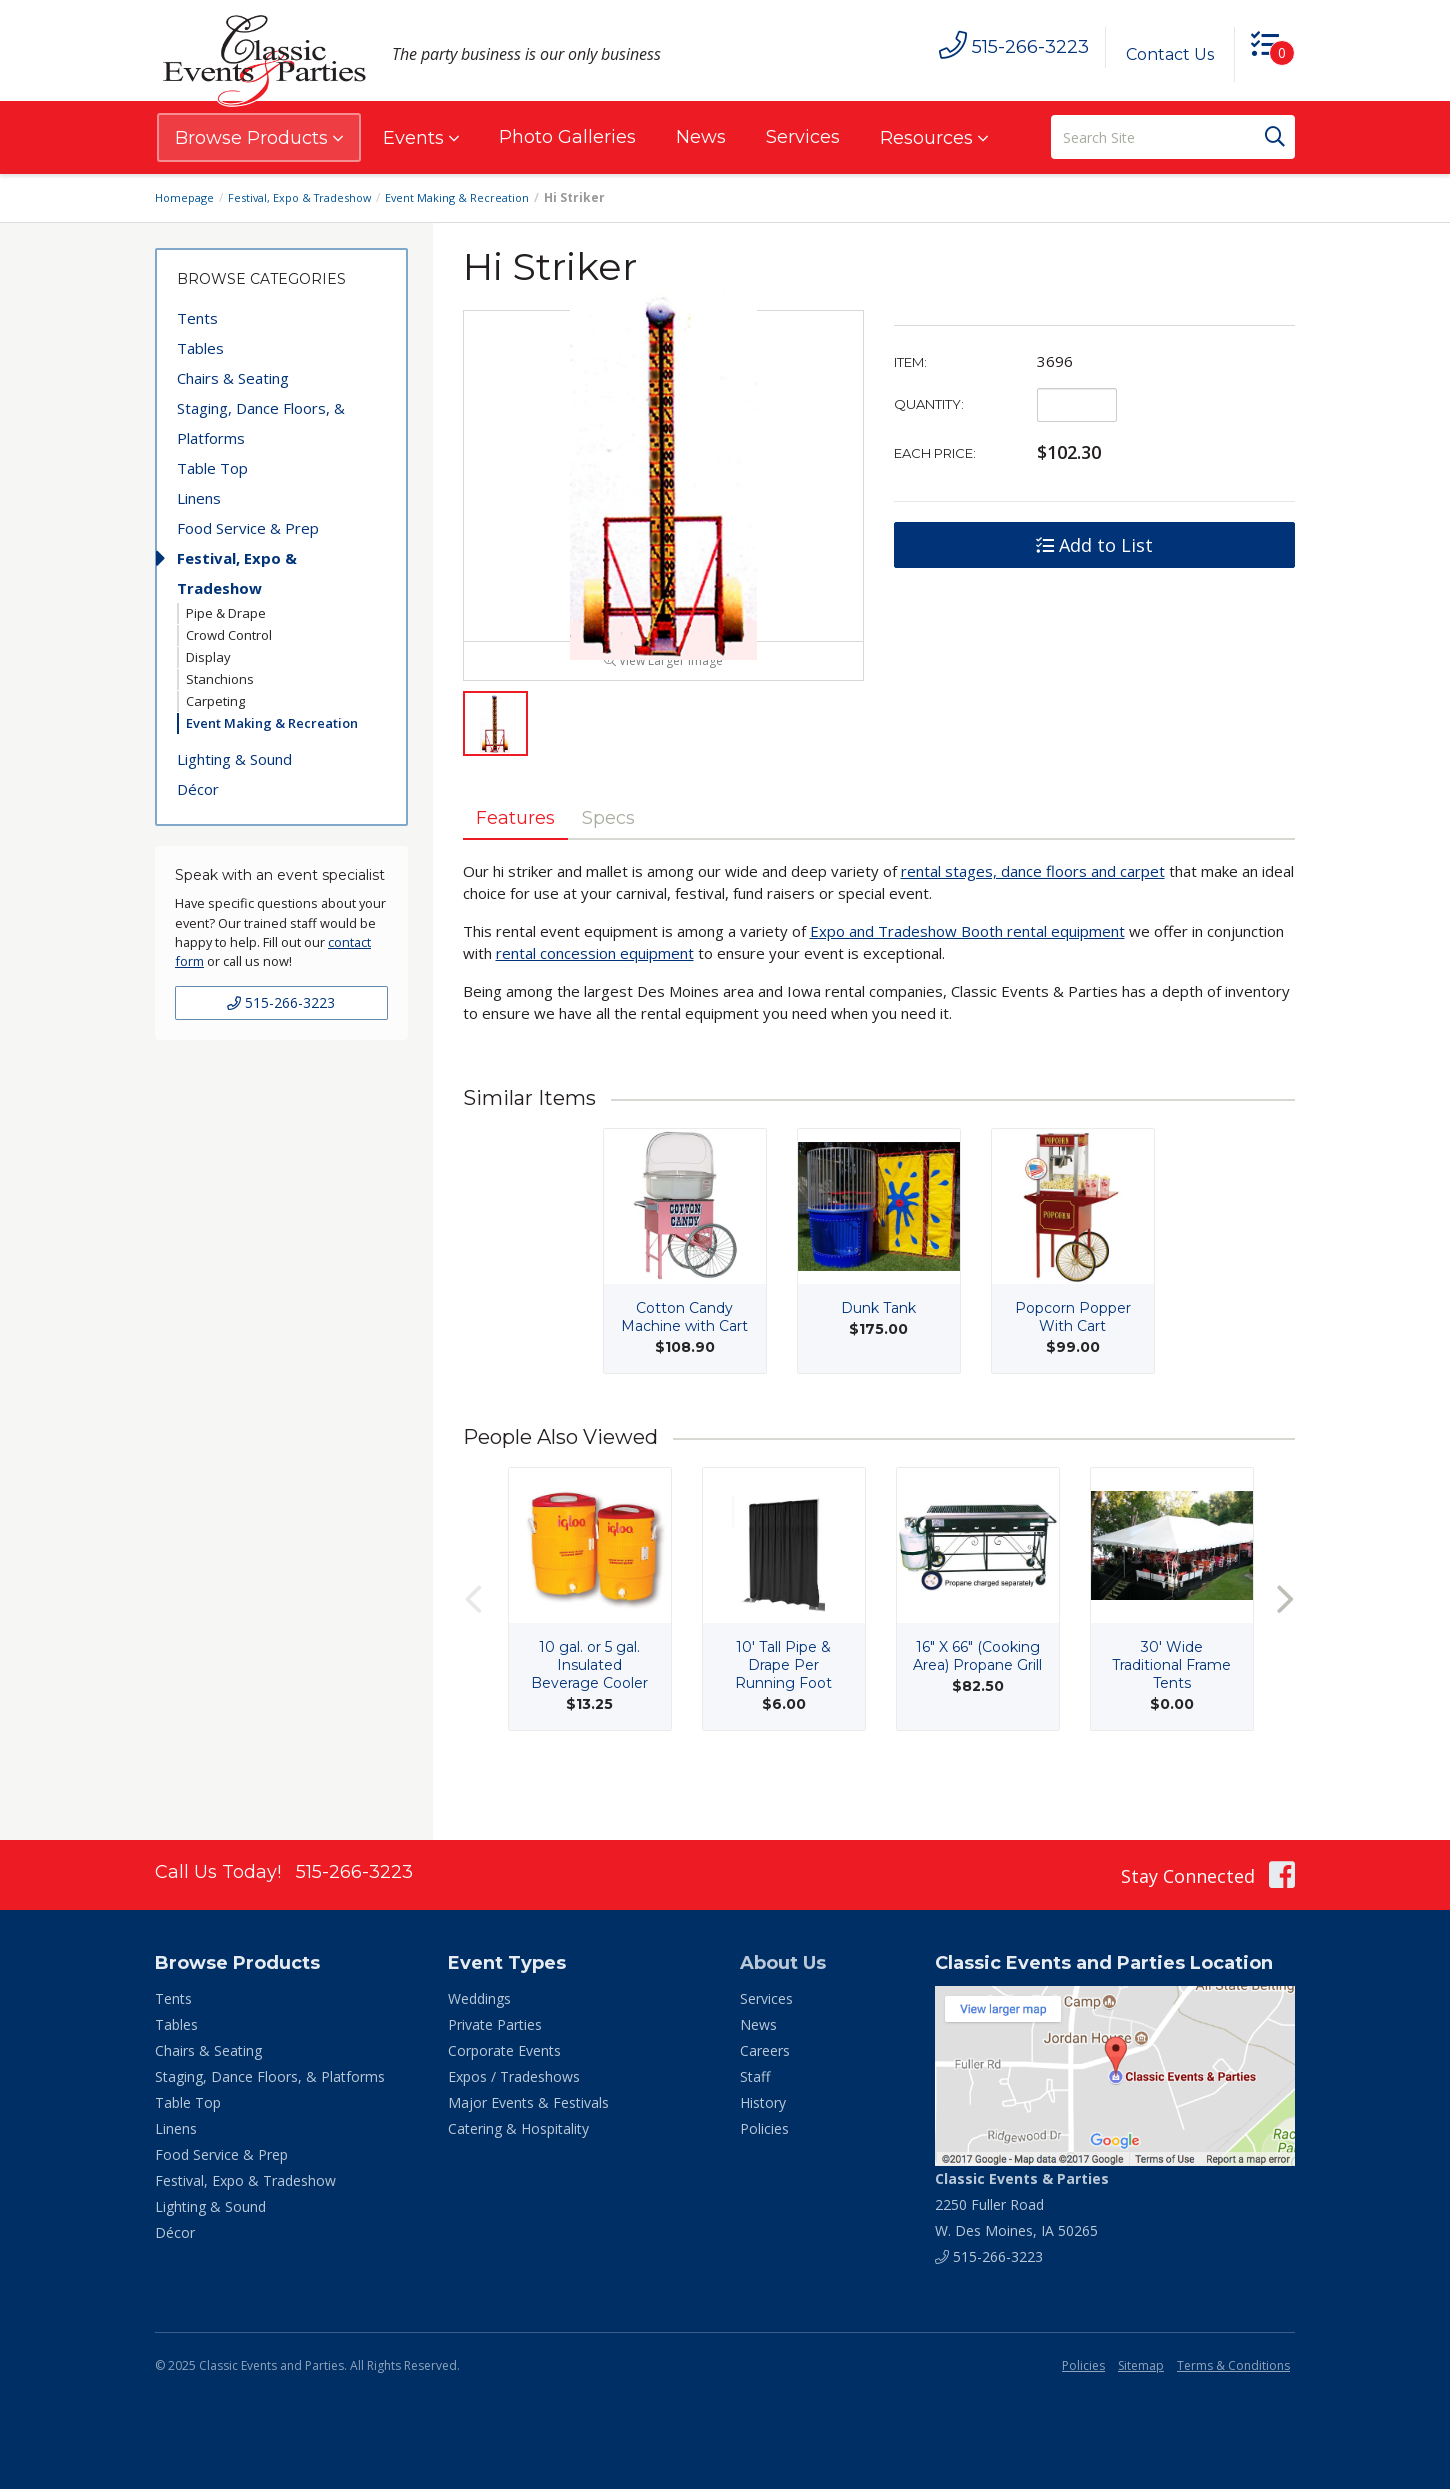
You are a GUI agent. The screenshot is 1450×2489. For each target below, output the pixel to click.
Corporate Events (504, 2050)
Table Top (212, 468)
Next (1285, 1642)
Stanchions (220, 679)
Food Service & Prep (248, 528)
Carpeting (215, 701)
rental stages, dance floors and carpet (1033, 915)
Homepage (187, 197)
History (763, 2102)
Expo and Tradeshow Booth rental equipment (967, 975)
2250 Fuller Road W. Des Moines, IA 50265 (1022, 2204)
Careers (765, 2050)
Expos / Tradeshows (514, 2076)
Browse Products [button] (259, 138)
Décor (198, 789)
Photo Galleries (567, 137)
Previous (473, 1642)
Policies (764, 2128)
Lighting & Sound (234, 759)
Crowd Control (229, 635)
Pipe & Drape (226, 613)
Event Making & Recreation (476, 197)
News (701, 137)
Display (208, 657)
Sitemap (1141, 2365)
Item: (910, 362)
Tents (197, 318)
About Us (783, 1963)
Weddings (479, 1998)
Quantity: (929, 404)
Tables (200, 348)
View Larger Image (663, 700)
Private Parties (495, 2024)
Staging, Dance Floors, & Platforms (261, 423)
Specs (634, 859)
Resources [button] (934, 138)
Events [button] (421, 138)
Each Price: (935, 453)
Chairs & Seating (233, 378)
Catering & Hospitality (518, 2128)
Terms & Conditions (1233, 2365)
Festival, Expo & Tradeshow (310, 197)
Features (525, 859)
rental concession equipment (595, 997)
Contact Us (1162, 54)
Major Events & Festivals (528, 2102)
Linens (199, 498)
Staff (755, 2076)
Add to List (1094, 545)
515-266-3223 (281, 1002)
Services (803, 137)
